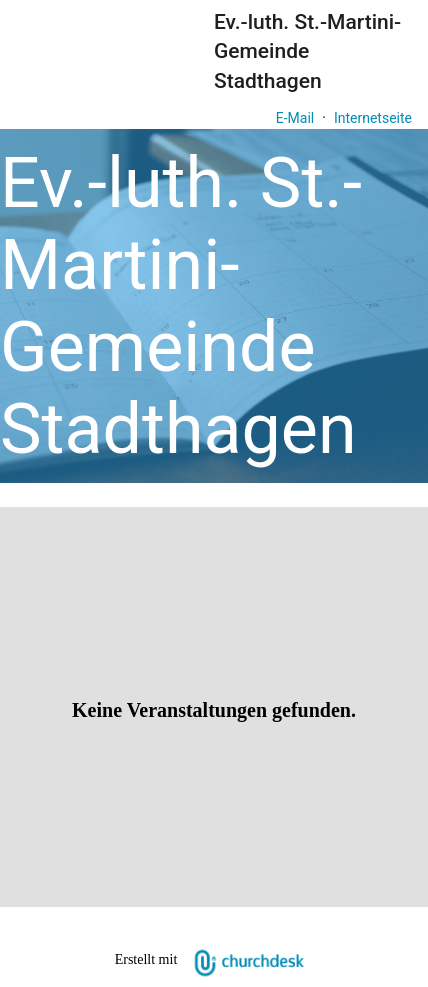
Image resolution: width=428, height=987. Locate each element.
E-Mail (295, 118)
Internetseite (373, 118)
